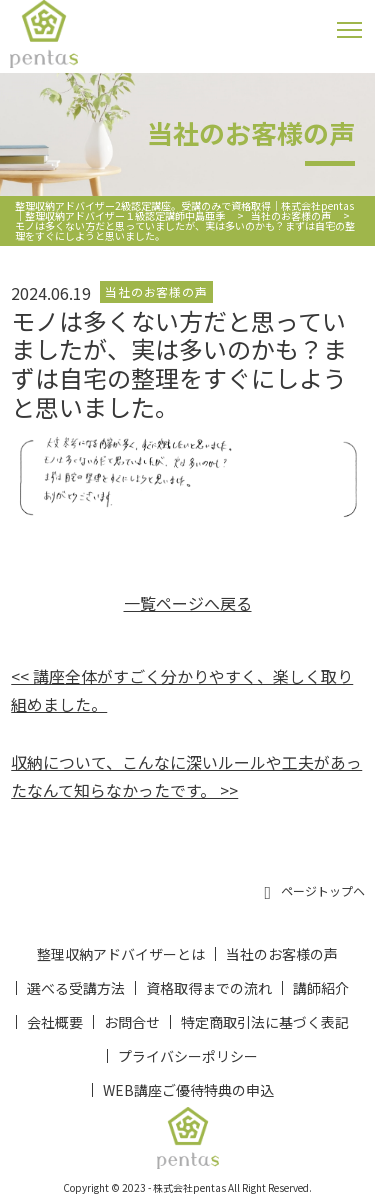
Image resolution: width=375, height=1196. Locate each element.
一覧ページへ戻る (188, 603)
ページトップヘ (314, 892)
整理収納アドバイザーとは (121, 954)
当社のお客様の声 (282, 954)
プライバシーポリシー (188, 1056)
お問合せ (132, 1022)
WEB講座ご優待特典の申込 (188, 1090)
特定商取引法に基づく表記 (265, 1022)
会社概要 (55, 1022)
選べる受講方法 (76, 988)
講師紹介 (321, 988)
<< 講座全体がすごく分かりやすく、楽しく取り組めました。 (182, 690)
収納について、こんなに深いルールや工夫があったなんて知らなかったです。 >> (186, 776)
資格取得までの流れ (209, 988)
